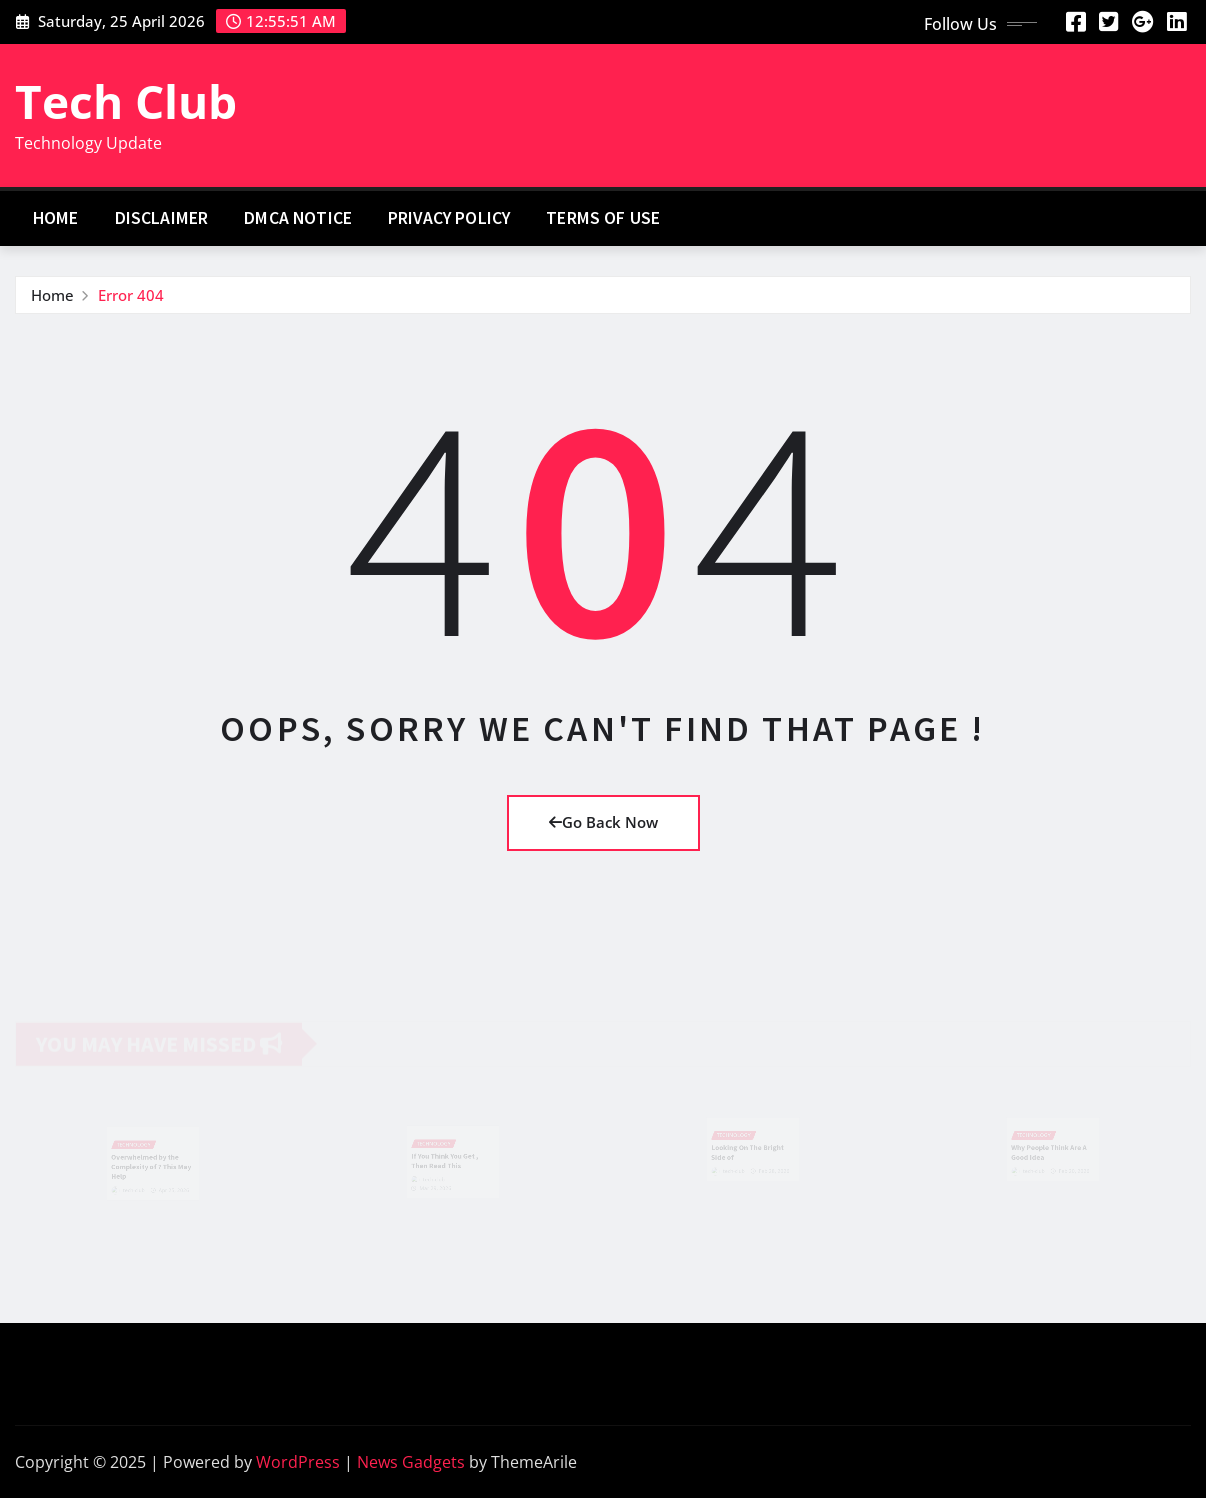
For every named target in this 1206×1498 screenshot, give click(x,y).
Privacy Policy (449, 218)
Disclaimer (162, 218)
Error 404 (131, 295)
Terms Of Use (603, 218)
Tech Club (126, 101)
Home (56, 218)
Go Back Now (603, 822)
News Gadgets (411, 1462)
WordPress (298, 1462)
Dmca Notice (298, 218)
